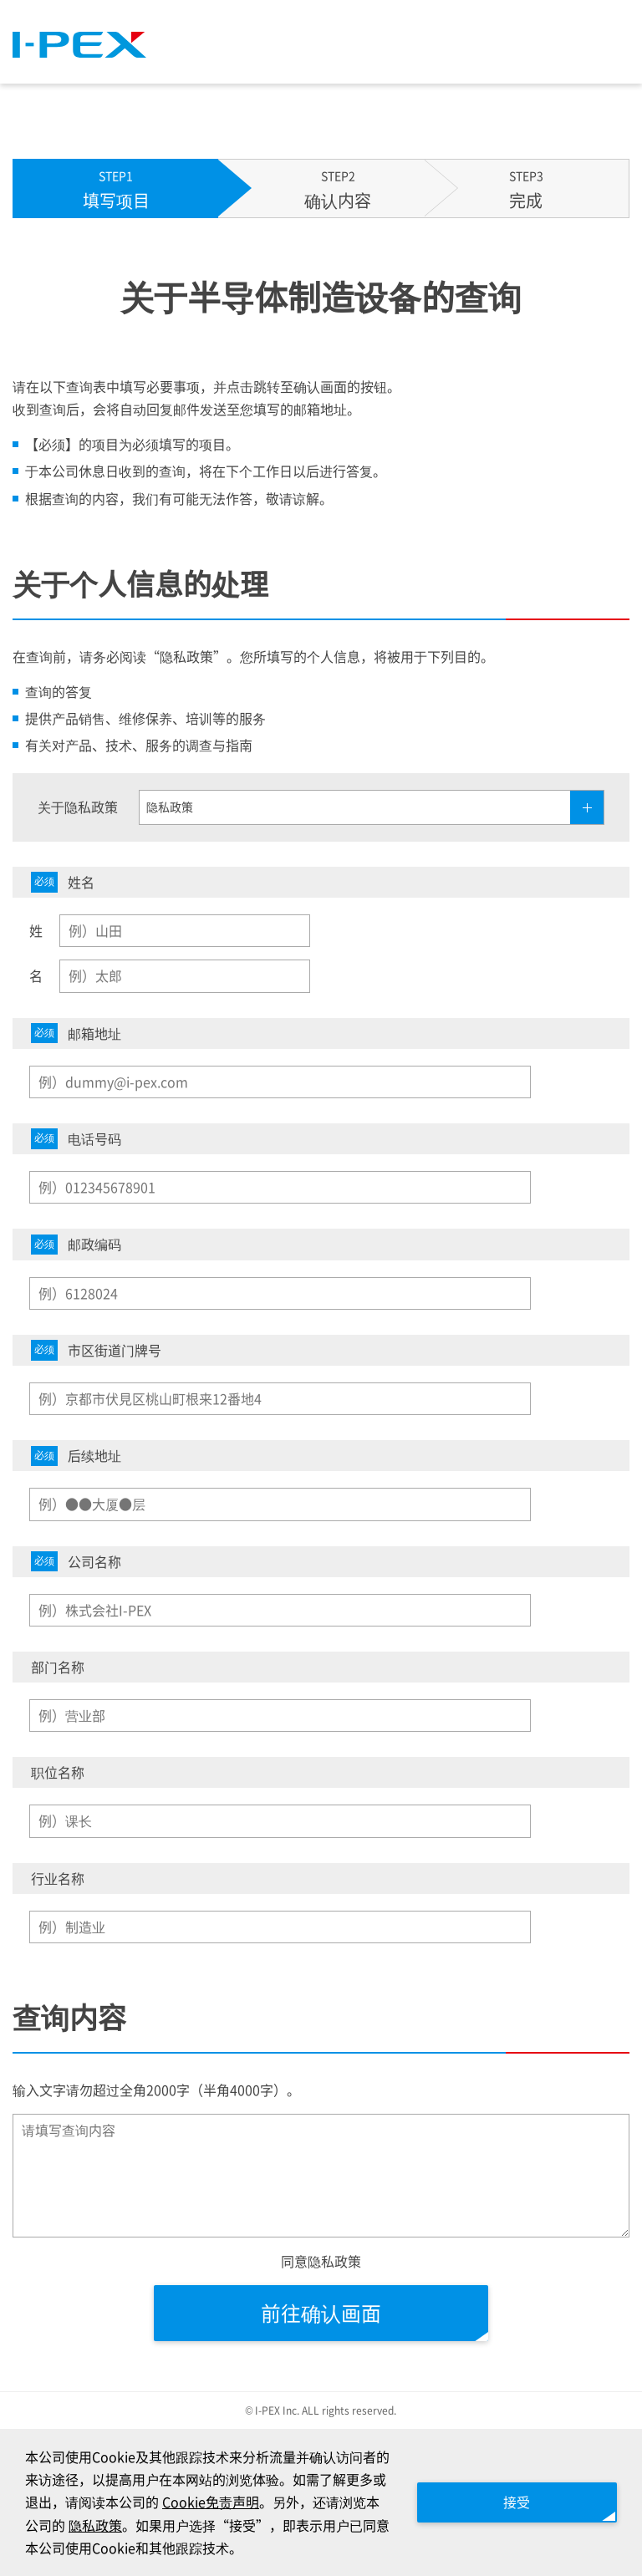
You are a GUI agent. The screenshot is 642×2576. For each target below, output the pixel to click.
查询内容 (69, 2017)
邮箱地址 (76, 1033)
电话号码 (76, 1138)
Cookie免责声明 (210, 2502)
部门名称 (57, 1667)
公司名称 (76, 1561)
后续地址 (76, 1455)
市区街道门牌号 (96, 1350)
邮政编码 (76, 1244)
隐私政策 (95, 2525)
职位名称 (57, 1772)
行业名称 (57, 1878)
